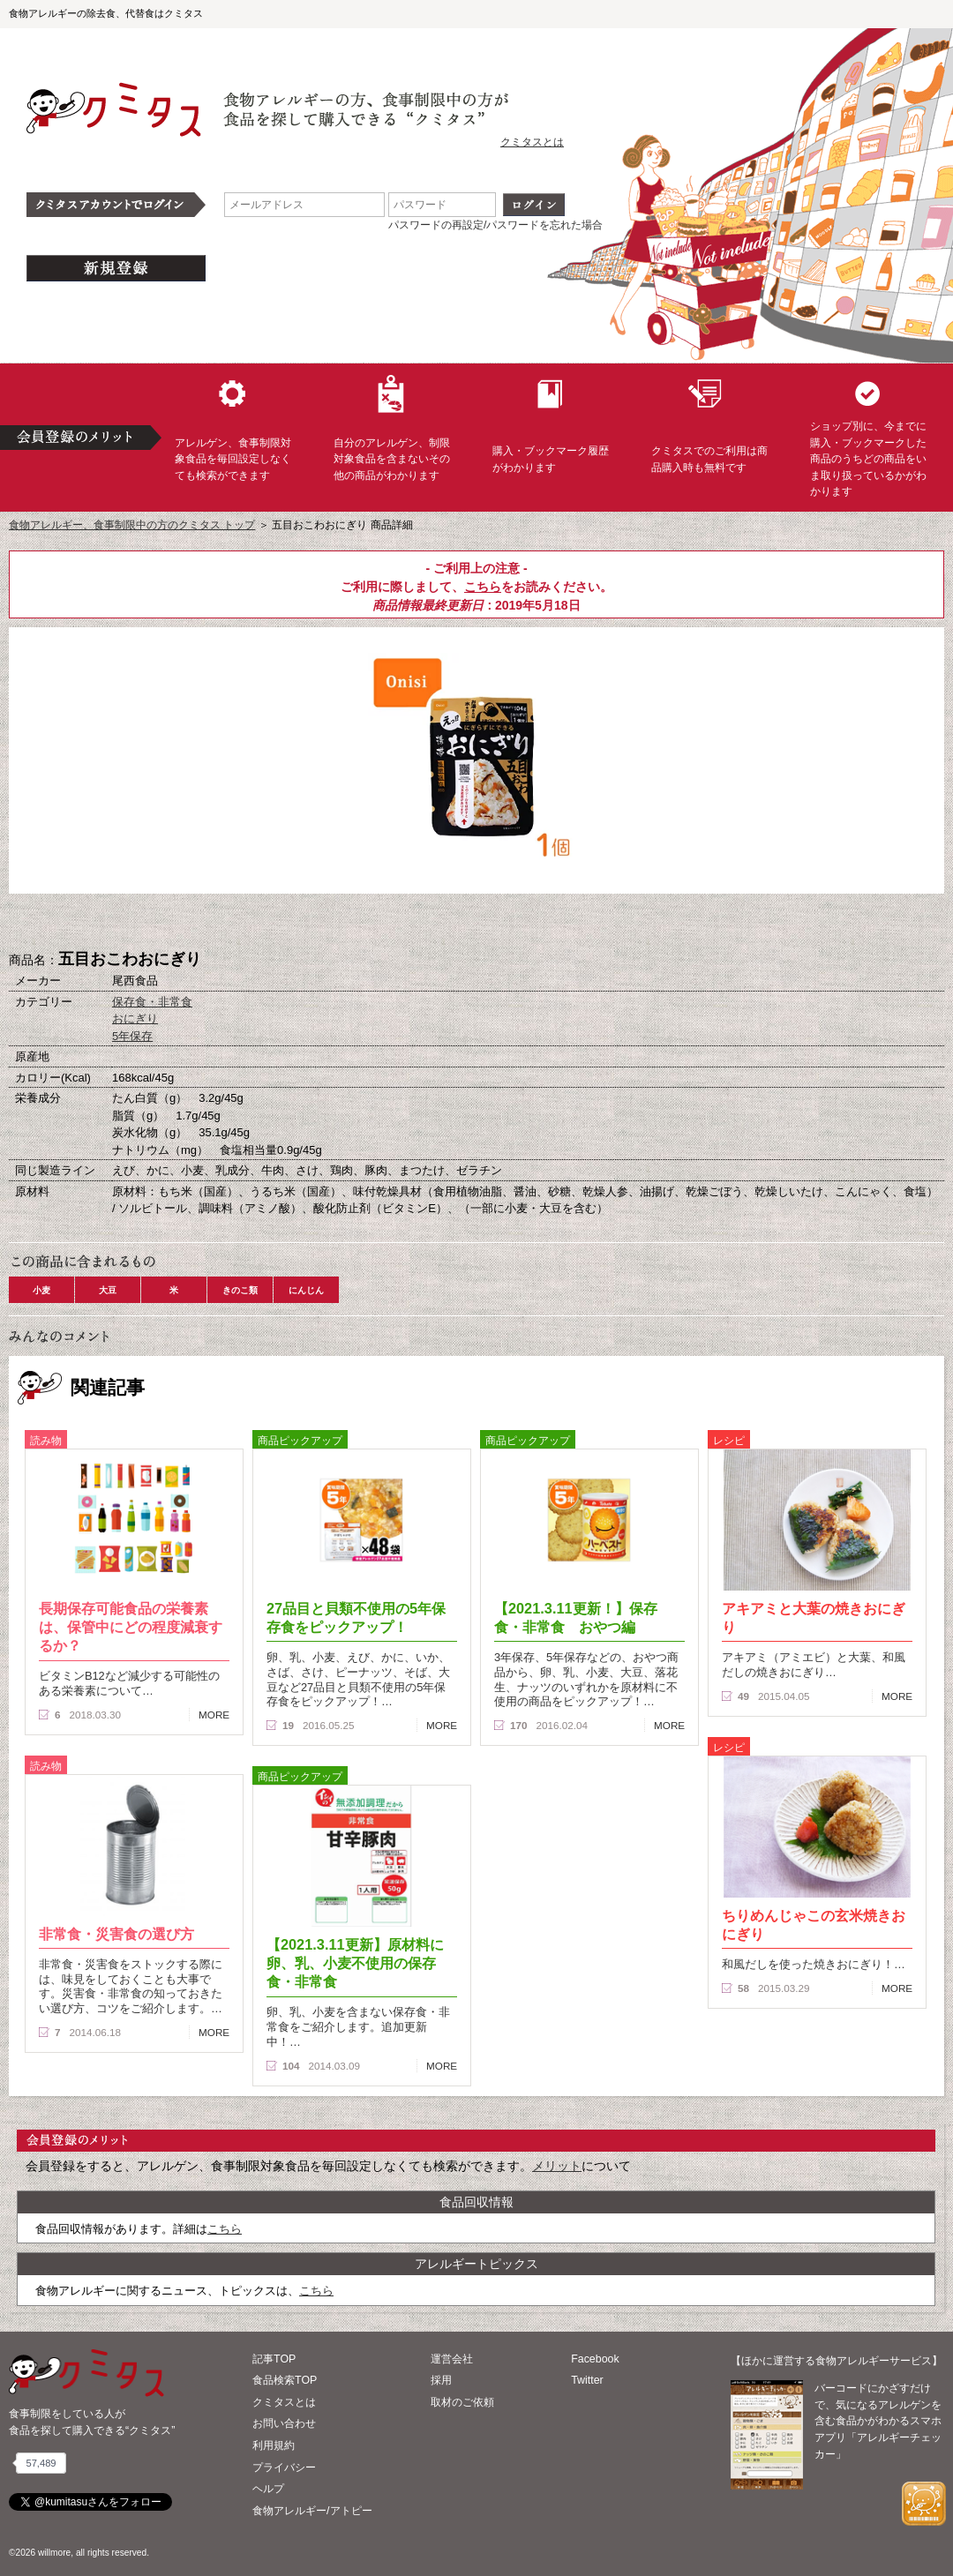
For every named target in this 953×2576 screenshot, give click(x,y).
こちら (482, 587)
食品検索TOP (284, 2380)
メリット (557, 2166)
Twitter (587, 2380)
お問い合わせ (284, 2423)
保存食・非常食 (152, 1001)
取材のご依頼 (462, 2402)
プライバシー (284, 2467)
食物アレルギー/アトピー (311, 2511)
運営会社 (452, 2359)
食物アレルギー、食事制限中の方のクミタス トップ (132, 525)
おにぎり (135, 1018)
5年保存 (132, 1036)
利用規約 (273, 2445)
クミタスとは (532, 142)
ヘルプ (268, 2488)
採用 (441, 2380)
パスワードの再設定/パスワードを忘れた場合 (495, 225)
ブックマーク (476, 922)
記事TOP (274, 2359)
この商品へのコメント (565, 922)
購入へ (388, 922)
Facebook (595, 2359)
